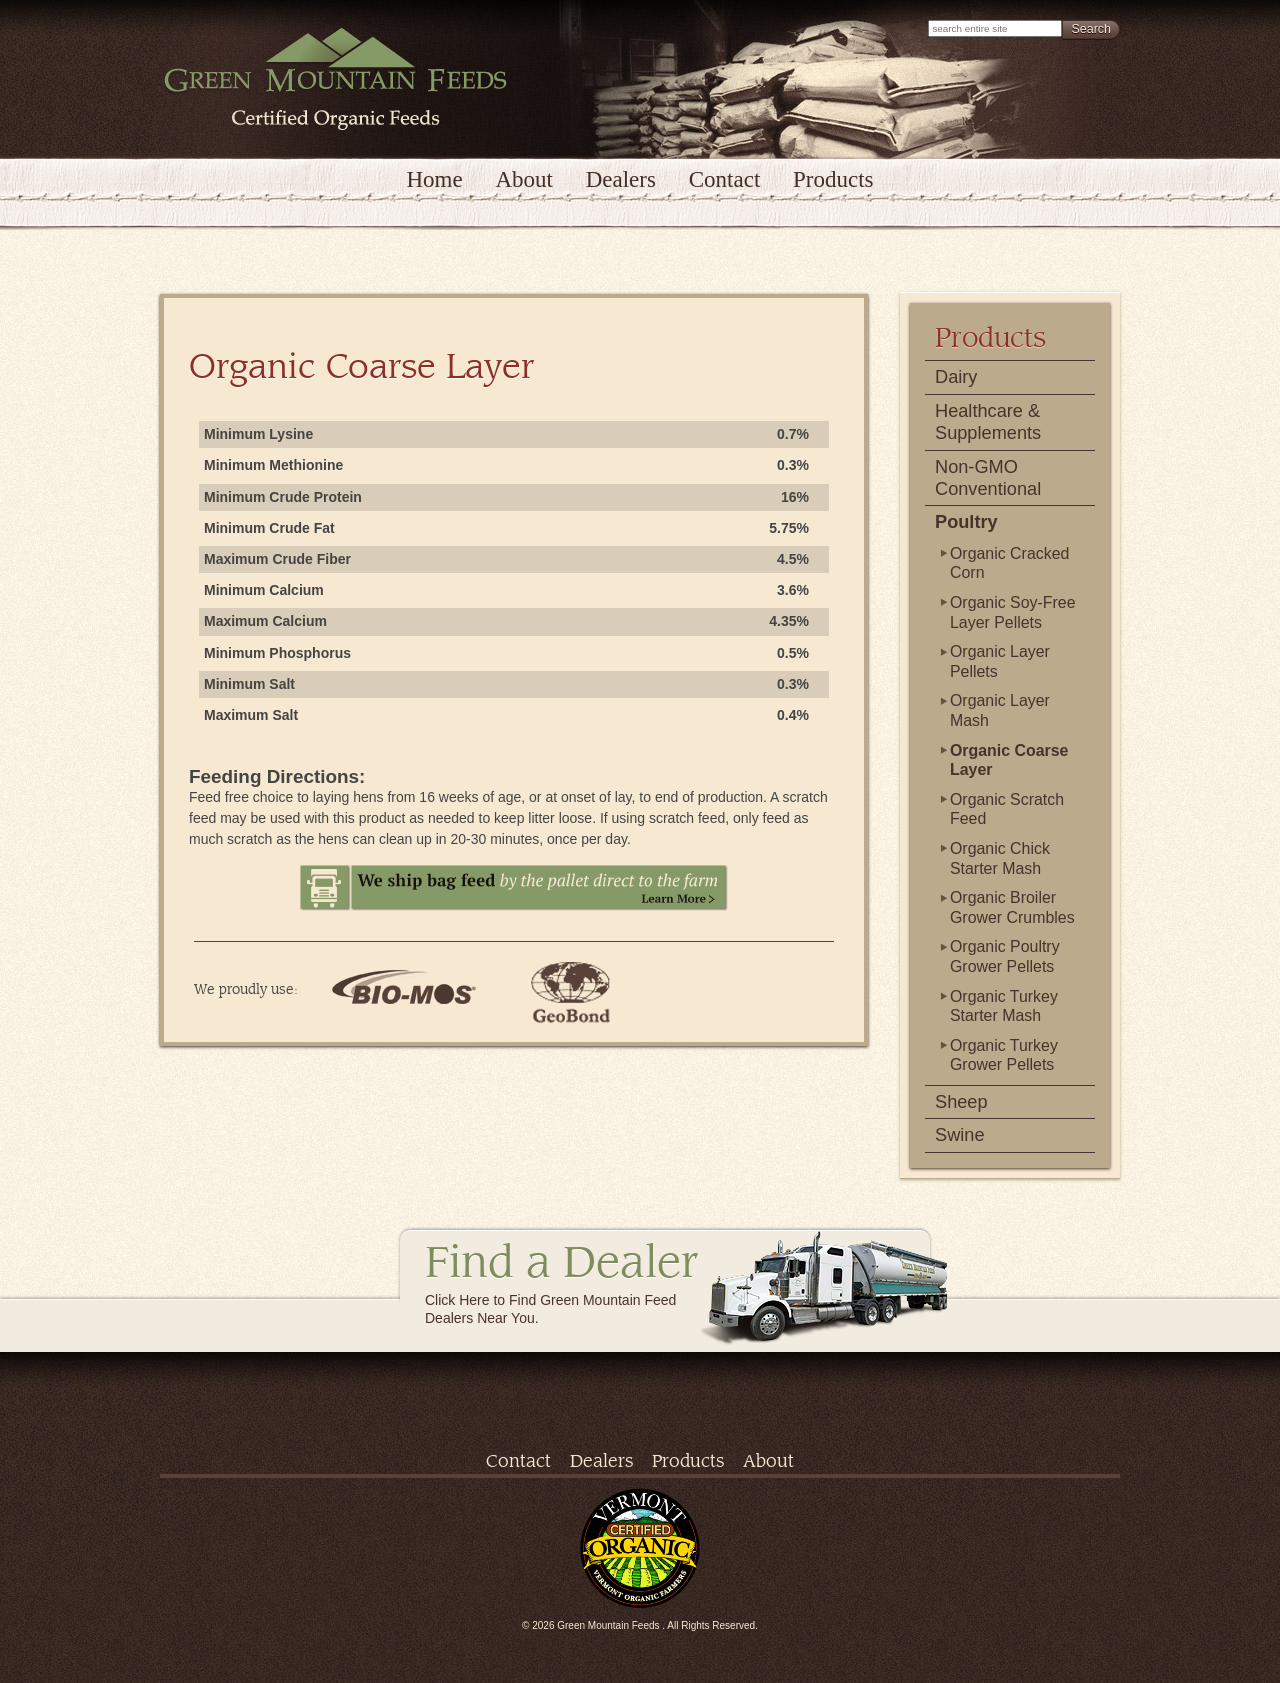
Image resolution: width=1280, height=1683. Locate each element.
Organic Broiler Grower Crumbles (1012, 907)
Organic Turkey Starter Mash (1004, 1006)
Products (833, 179)
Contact (725, 179)
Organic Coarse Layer (1009, 760)
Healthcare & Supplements (988, 422)
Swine (960, 1135)
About (524, 179)
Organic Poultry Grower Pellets (1005, 956)
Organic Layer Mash (1000, 710)
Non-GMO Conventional (988, 478)
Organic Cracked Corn (1009, 563)
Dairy (956, 377)
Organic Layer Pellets (1000, 661)
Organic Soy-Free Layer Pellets (1013, 612)
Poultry (966, 522)
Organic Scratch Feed (1007, 809)
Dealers (621, 179)
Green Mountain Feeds (335, 79)
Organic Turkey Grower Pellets (1004, 1055)
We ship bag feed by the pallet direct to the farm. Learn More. (514, 888)
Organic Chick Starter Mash (1000, 858)
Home (434, 179)
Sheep (961, 1102)
